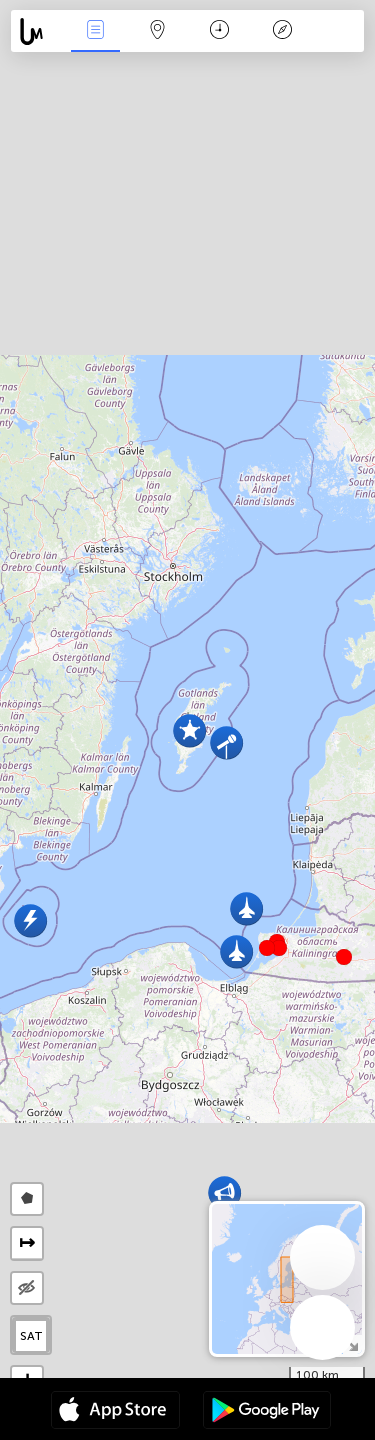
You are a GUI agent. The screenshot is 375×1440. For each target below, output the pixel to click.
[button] (279, 948)
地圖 (158, 31)
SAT (31, 1336)
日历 (219, 31)
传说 (282, 31)
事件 (95, 31)
